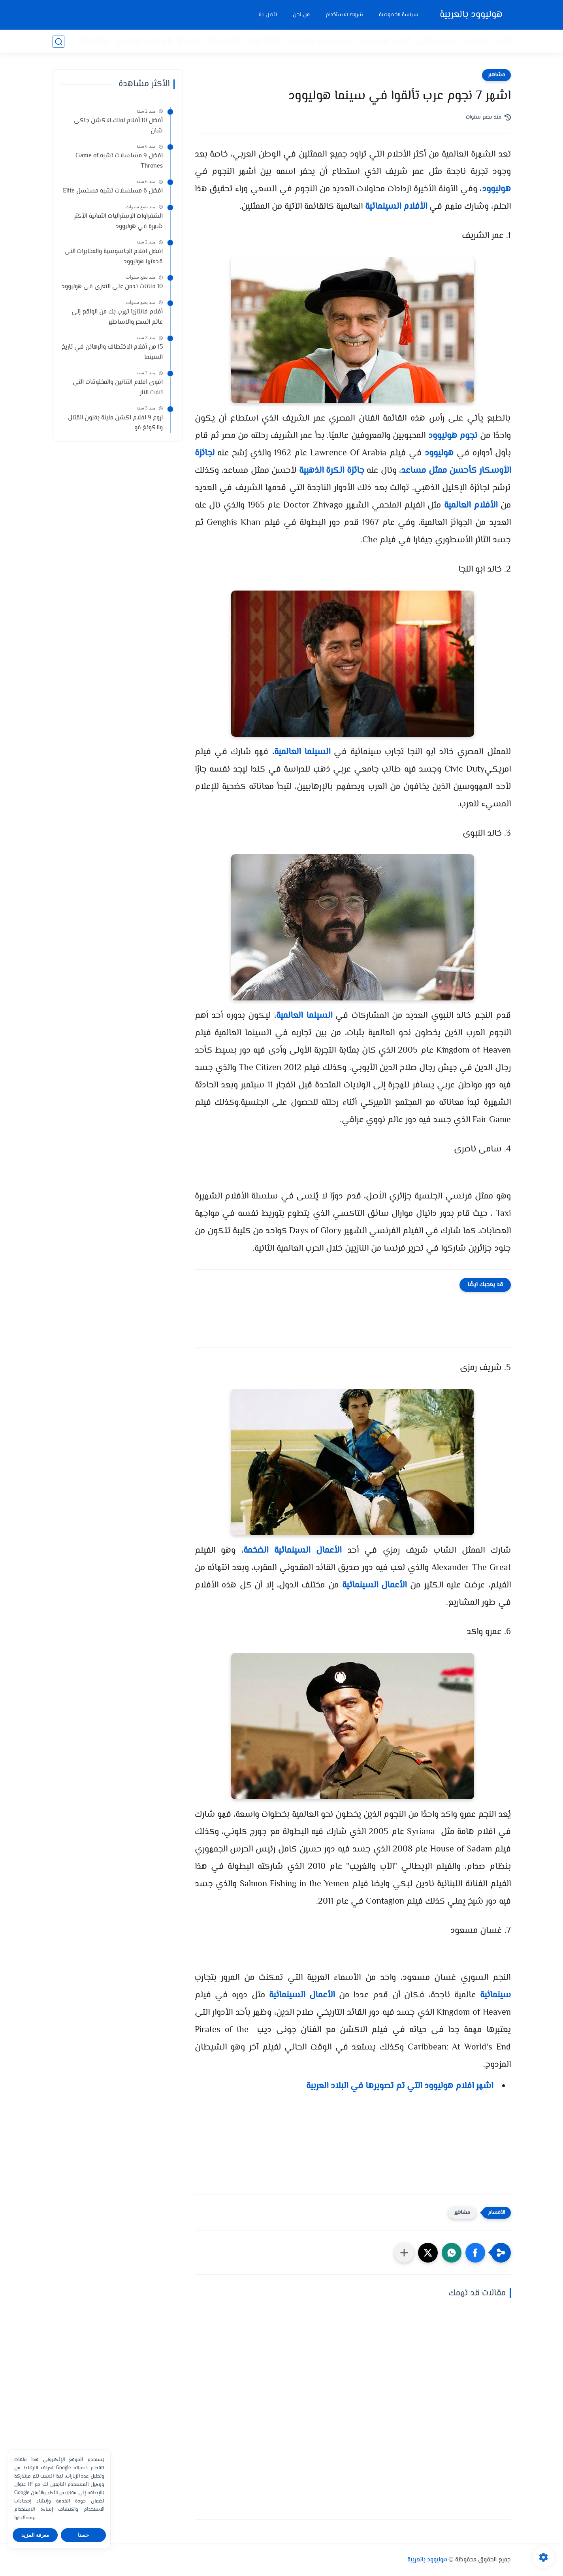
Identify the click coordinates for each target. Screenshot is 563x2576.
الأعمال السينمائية (374, 1585)
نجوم (468, 436)
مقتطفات (92, 41)
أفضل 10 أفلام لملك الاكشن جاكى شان (118, 126)
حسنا (83, 2535)
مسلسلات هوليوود (320, 41)
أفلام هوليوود (385, 41)
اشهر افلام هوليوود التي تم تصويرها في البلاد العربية (399, 2086)
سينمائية (495, 1995)
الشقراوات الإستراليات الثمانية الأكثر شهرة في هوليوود (118, 221)
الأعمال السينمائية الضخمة (292, 1550)
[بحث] (58, 42)
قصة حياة (223, 41)
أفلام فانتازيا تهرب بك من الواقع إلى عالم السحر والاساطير (117, 317)
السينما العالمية (302, 752)
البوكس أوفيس (143, 41)
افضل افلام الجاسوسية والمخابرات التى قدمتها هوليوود (113, 257)
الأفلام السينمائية (396, 206)
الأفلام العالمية (470, 505)
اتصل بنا (267, 15)
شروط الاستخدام (344, 15)
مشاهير (476, 41)
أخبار (503, 41)
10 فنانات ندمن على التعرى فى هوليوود (112, 287)
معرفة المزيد (35, 2535)
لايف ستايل (437, 41)
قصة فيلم (263, 41)
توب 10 (189, 41)
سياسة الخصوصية (398, 15)
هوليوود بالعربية (471, 15)
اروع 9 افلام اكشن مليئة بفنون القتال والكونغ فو (115, 423)
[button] (475, 2253)
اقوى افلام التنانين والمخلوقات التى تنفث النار (118, 387)
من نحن (300, 15)
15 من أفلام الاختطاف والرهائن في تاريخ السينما (112, 352)
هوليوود (496, 189)
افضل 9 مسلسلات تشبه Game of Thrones (119, 161)
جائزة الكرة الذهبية (331, 470)
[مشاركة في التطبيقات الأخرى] (404, 2253)
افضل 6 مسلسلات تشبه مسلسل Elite (113, 191)
